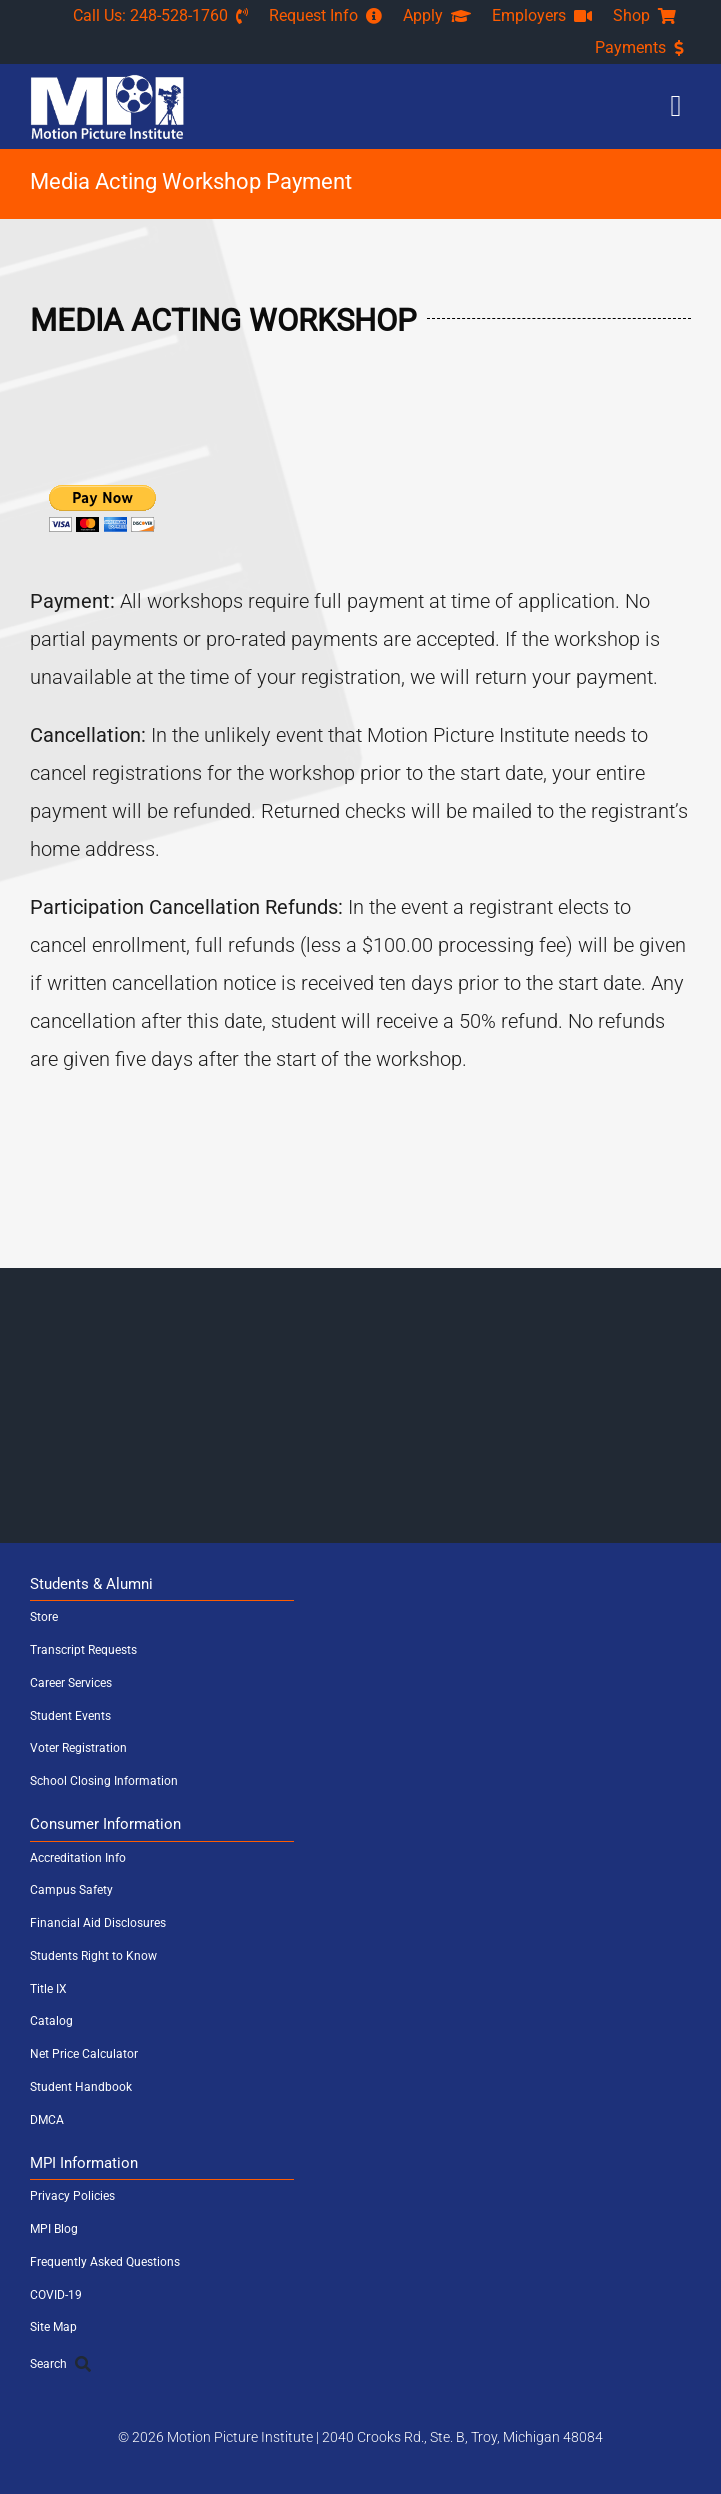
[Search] (360, 2364)
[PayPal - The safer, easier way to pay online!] (102, 508)
